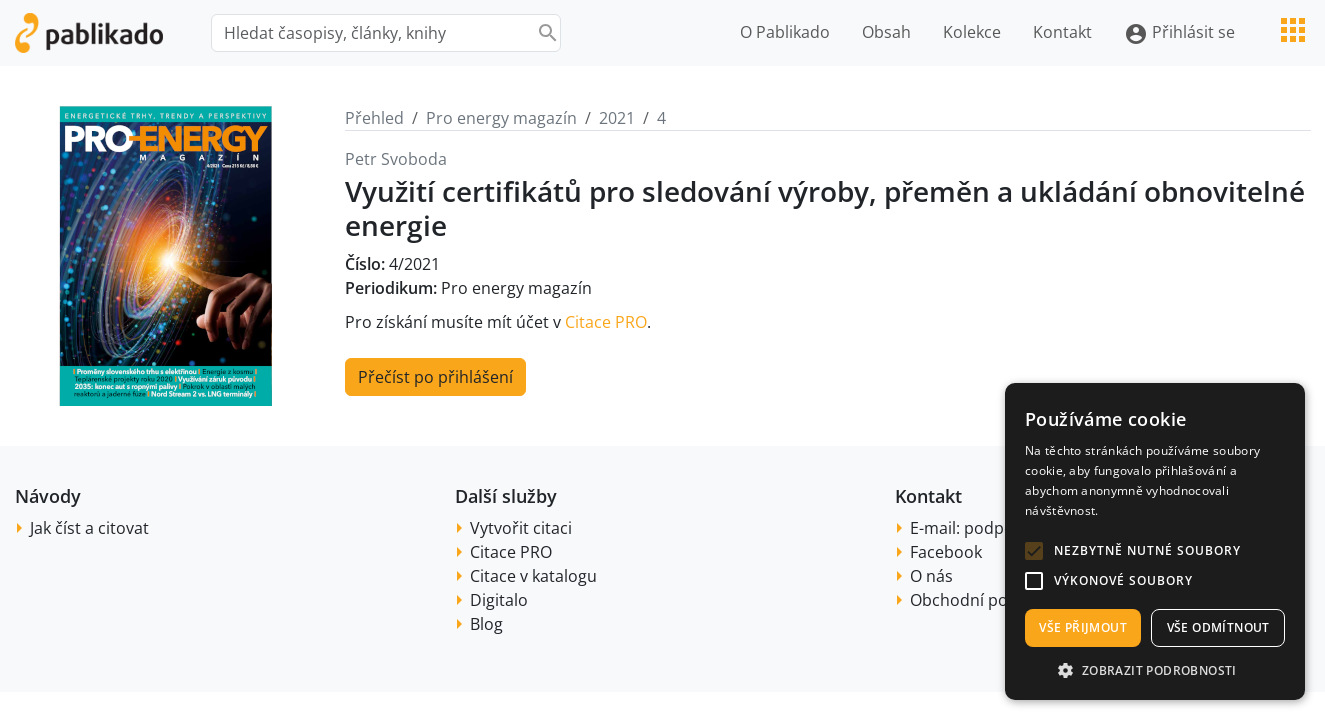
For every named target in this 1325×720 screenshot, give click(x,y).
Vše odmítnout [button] (1218, 627)
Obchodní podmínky (986, 600)
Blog (486, 624)
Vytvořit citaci (521, 528)
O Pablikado (785, 32)
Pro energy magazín (501, 118)
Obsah (886, 32)
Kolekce (972, 32)
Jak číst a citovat (89, 528)
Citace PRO (606, 322)
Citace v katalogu (533, 576)
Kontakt (1062, 32)
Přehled (374, 118)
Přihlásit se (1179, 33)
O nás (931, 576)
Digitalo (499, 600)
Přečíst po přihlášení (435, 377)
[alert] (1155, 541)
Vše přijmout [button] (1083, 627)
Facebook (946, 552)
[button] (1034, 551)
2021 (617, 118)
